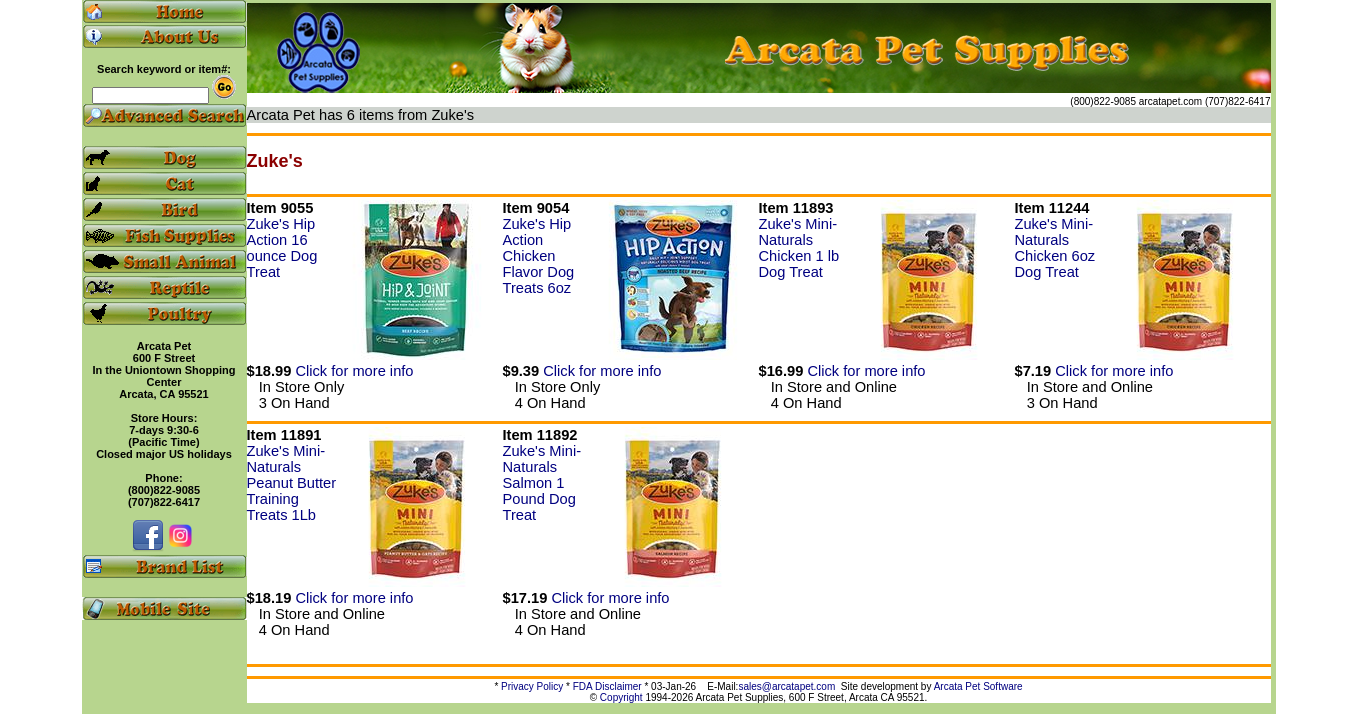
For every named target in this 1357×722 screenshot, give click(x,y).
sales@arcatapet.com (786, 686)
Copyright (621, 697)
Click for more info (354, 371)
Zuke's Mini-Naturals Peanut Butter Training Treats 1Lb (292, 483)
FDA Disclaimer (607, 686)
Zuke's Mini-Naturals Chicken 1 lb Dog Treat (799, 248)
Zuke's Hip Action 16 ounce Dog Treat (282, 248)
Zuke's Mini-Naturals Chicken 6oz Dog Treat (1055, 248)
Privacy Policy (532, 686)
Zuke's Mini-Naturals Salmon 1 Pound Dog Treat (542, 483)
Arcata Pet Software (978, 686)
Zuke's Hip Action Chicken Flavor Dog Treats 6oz (539, 256)
